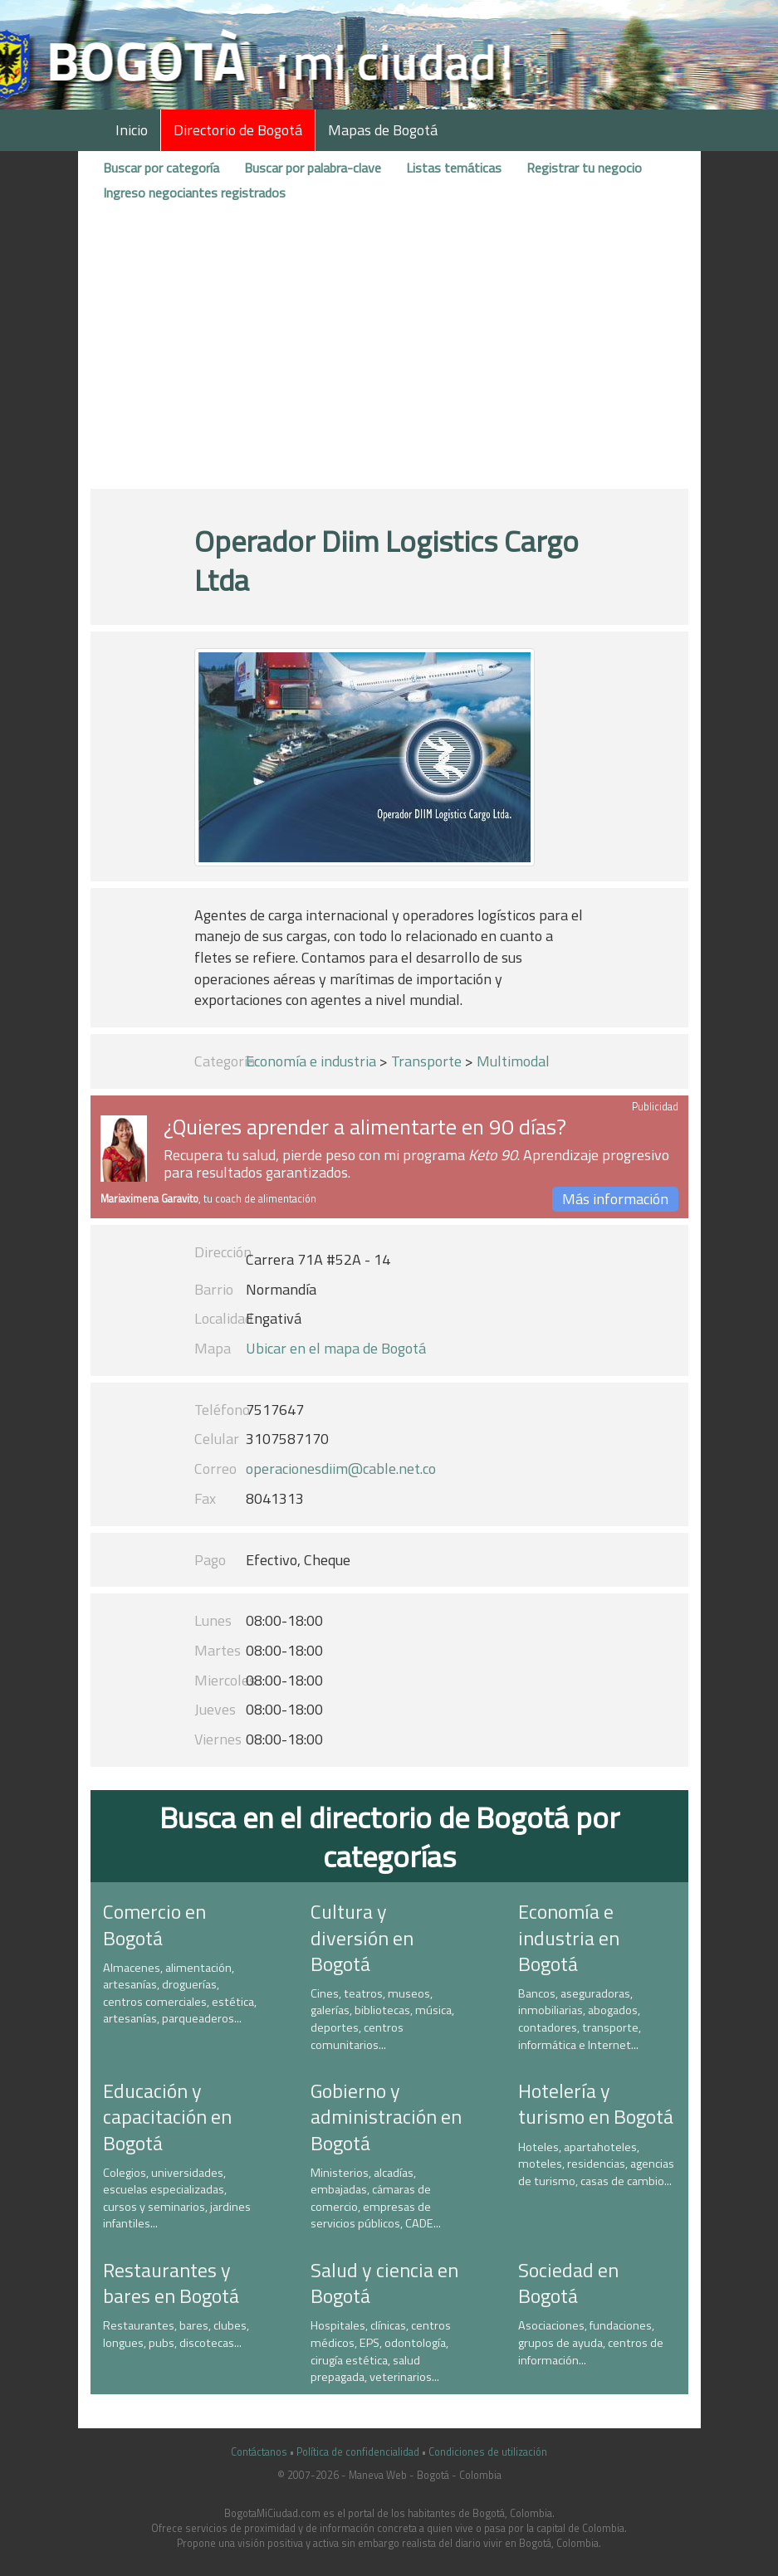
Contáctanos (259, 2452)
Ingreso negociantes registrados (194, 192)
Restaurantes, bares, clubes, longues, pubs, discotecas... (176, 2334)
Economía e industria (311, 1061)
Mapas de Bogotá (383, 130)
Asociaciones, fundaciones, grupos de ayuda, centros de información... (590, 2342)
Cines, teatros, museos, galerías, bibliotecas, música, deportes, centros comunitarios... (382, 2019)
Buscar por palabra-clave (312, 168)
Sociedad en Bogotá (568, 2282)
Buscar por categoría (161, 168)
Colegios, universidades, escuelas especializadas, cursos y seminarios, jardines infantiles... (177, 2198)
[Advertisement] (389, 351)
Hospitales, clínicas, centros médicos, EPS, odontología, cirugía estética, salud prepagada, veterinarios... (381, 2351)
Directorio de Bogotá (238, 130)
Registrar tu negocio (584, 168)
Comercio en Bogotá (154, 1924)
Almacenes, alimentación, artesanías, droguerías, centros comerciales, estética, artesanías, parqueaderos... (180, 1993)
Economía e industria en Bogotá (568, 1937)
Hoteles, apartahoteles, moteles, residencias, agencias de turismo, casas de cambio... (596, 2164)
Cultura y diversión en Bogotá (362, 1937)
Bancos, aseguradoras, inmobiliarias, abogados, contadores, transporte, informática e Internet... (579, 2019)
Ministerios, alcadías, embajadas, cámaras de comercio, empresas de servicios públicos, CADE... (376, 2198)
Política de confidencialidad (357, 2452)
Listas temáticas (454, 168)
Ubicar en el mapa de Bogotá (336, 1348)
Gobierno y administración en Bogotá (386, 2116)
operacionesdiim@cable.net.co (341, 1468)
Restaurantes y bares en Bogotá (171, 2282)
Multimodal (513, 1061)
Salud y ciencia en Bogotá (384, 2282)
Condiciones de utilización (487, 2452)
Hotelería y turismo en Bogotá (595, 2103)
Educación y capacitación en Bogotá (167, 2116)
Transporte (426, 1061)
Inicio (131, 130)
